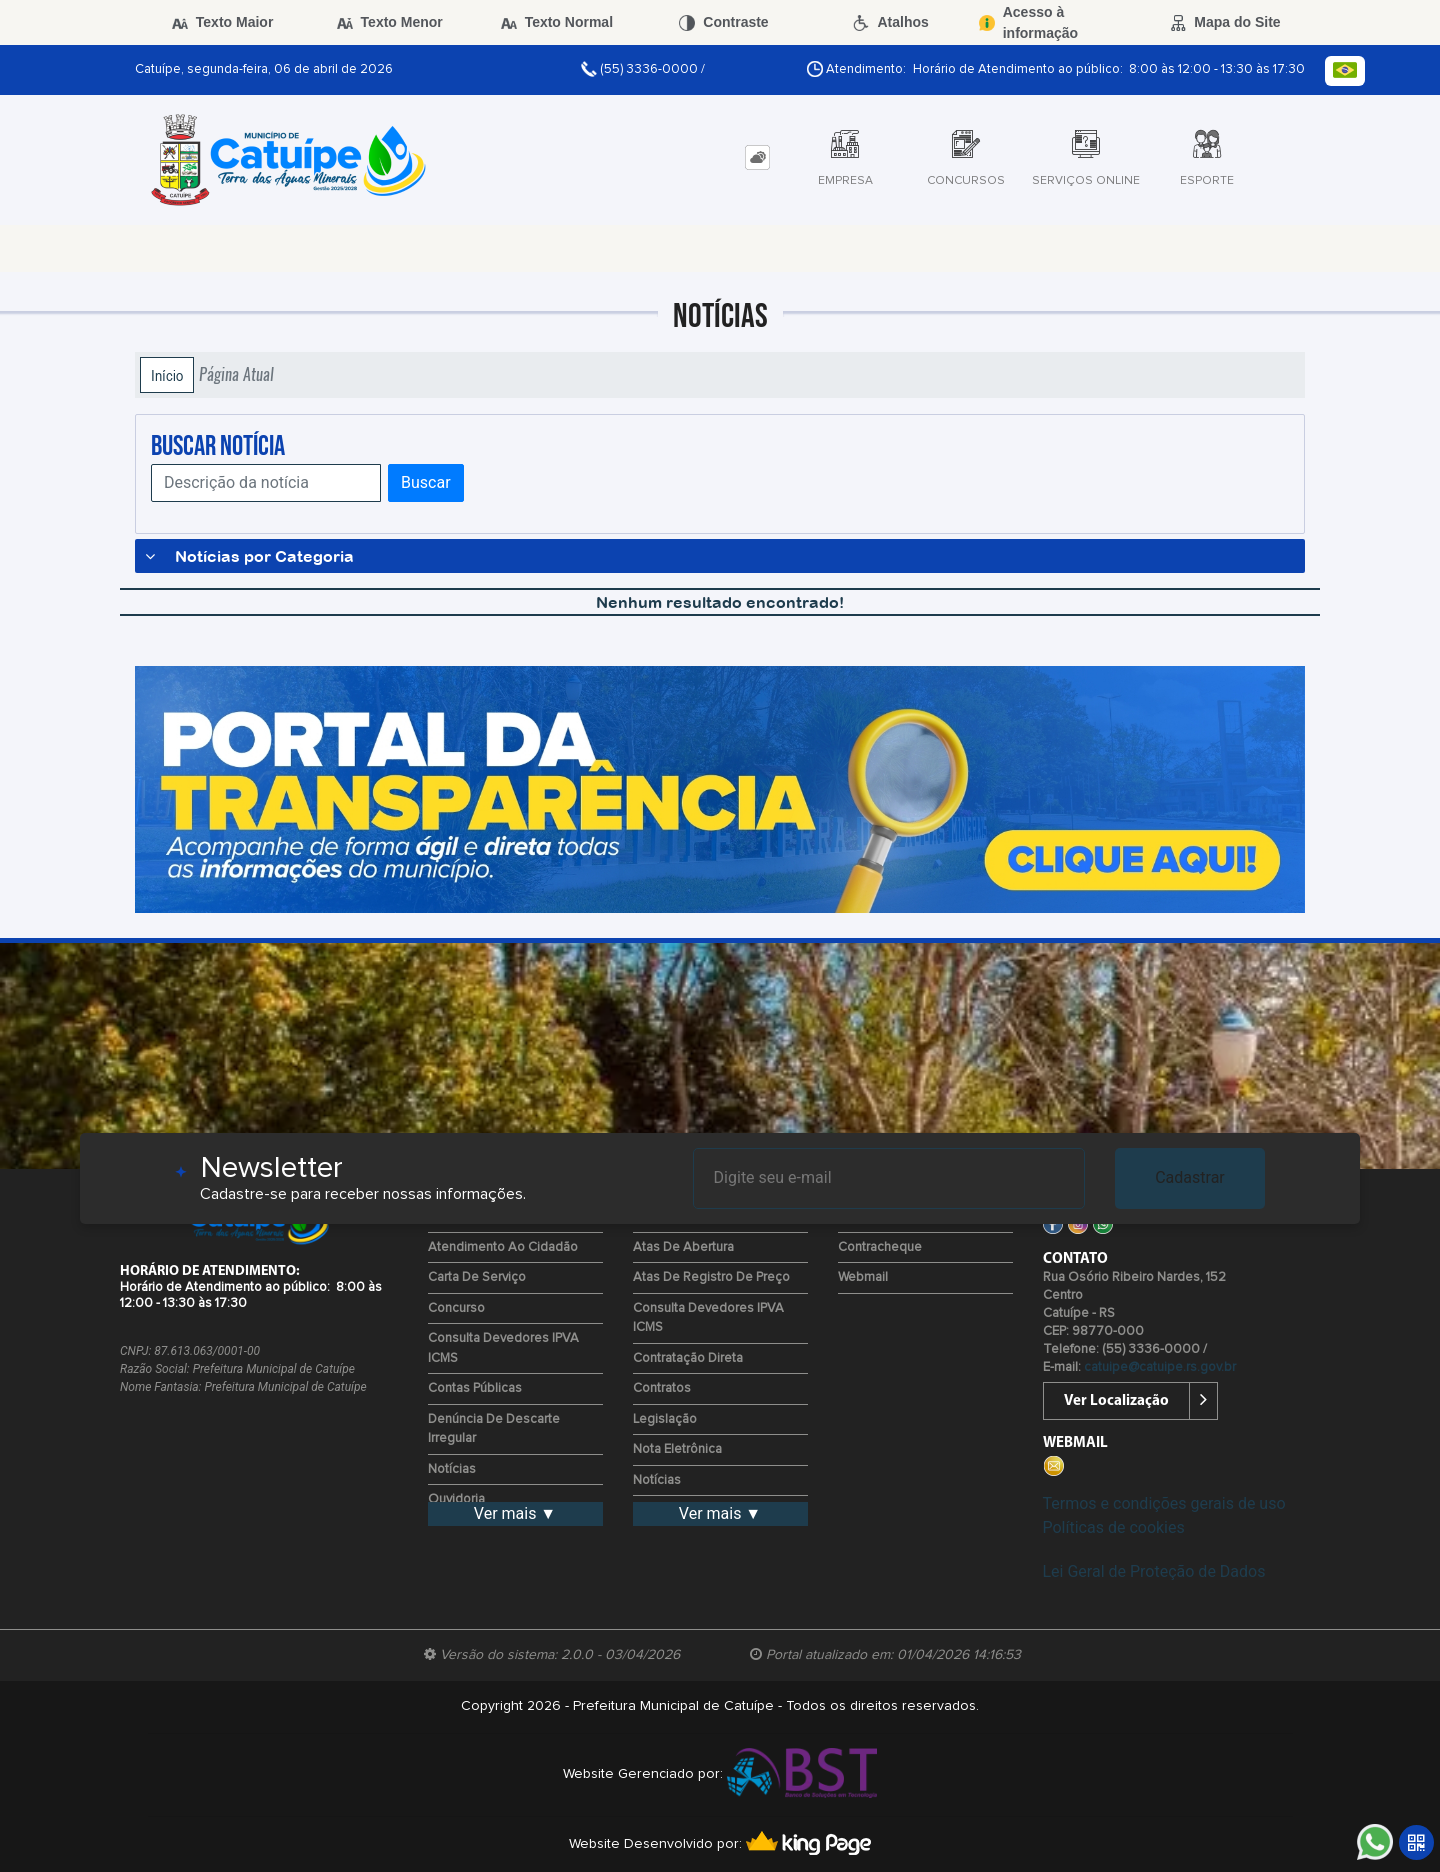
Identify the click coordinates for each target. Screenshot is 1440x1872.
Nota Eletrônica (677, 1449)
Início (167, 375)
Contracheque (880, 1247)
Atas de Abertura (683, 1247)
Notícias (452, 1469)
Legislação (665, 1419)
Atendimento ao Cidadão (503, 1247)
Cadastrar (1190, 1177)
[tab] (757, 157)
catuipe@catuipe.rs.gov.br (1160, 1367)
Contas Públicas (475, 1388)
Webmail (863, 1277)
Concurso (456, 1308)
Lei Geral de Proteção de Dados (1154, 1571)
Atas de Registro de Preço (711, 1277)
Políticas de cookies (1114, 1527)
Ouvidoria (456, 1499)
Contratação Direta (688, 1358)
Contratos (662, 1388)
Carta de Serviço (477, 1277)
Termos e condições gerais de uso (1164, 1503)
